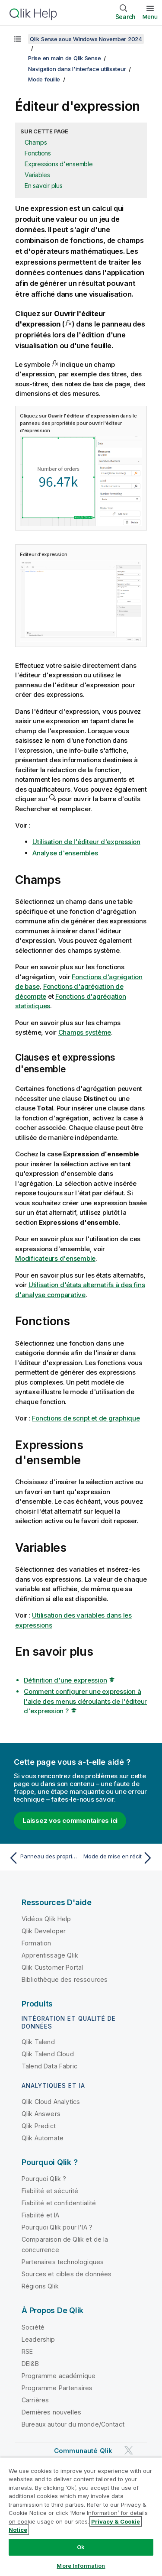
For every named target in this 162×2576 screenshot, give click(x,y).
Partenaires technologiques (63, 2261)
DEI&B (30, 2363)
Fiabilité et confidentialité (59, 2203)
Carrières (35, 2400)
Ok (81, 2547)
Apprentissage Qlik (50, 1955)
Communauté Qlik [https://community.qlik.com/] (83, 2451)
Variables (37, 174)
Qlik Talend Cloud (48, 2054)
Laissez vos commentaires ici (70, 1820)
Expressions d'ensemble (59, 164)
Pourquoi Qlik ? (44, 2178)
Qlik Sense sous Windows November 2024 (86, 39)
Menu (150, 16)
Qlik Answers (41, 2113)
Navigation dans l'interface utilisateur (77, 68)
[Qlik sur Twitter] (128, 2450)
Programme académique (58, 2375)
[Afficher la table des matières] (17, 39)
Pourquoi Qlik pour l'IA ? (57, 2227)
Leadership (38, 2339)
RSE (27, 2351)
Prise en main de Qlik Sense (64, 58)
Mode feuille (44, 79)
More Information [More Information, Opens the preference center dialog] (81, 2565)
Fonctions (38, 153)
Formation (36, 1943)
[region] (81, 2516)
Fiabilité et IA (40, 2215)
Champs (36, 142)
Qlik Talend (38, 2041)
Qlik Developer (44, 1931)
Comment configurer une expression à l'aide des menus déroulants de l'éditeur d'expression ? (85, 1701)
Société (33, 2327)
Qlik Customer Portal (52, 1967)
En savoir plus (44, 185)
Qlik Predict (39, 2125)
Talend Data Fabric (49, 2066)
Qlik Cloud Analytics (51, 2101)
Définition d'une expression (65, 1680)
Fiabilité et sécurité (50, 2190)
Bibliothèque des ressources (65, 1979)
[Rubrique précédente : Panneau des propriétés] (42, 1858)
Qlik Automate (43, 2138)
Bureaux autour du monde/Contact (73, 2424)
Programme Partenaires (57, 2388)
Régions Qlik (40, 2286)
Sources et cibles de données (66, 2274)
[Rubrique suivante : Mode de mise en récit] (119, 1858)
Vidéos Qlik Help (46, 1918)
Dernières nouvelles (51, 2412)
